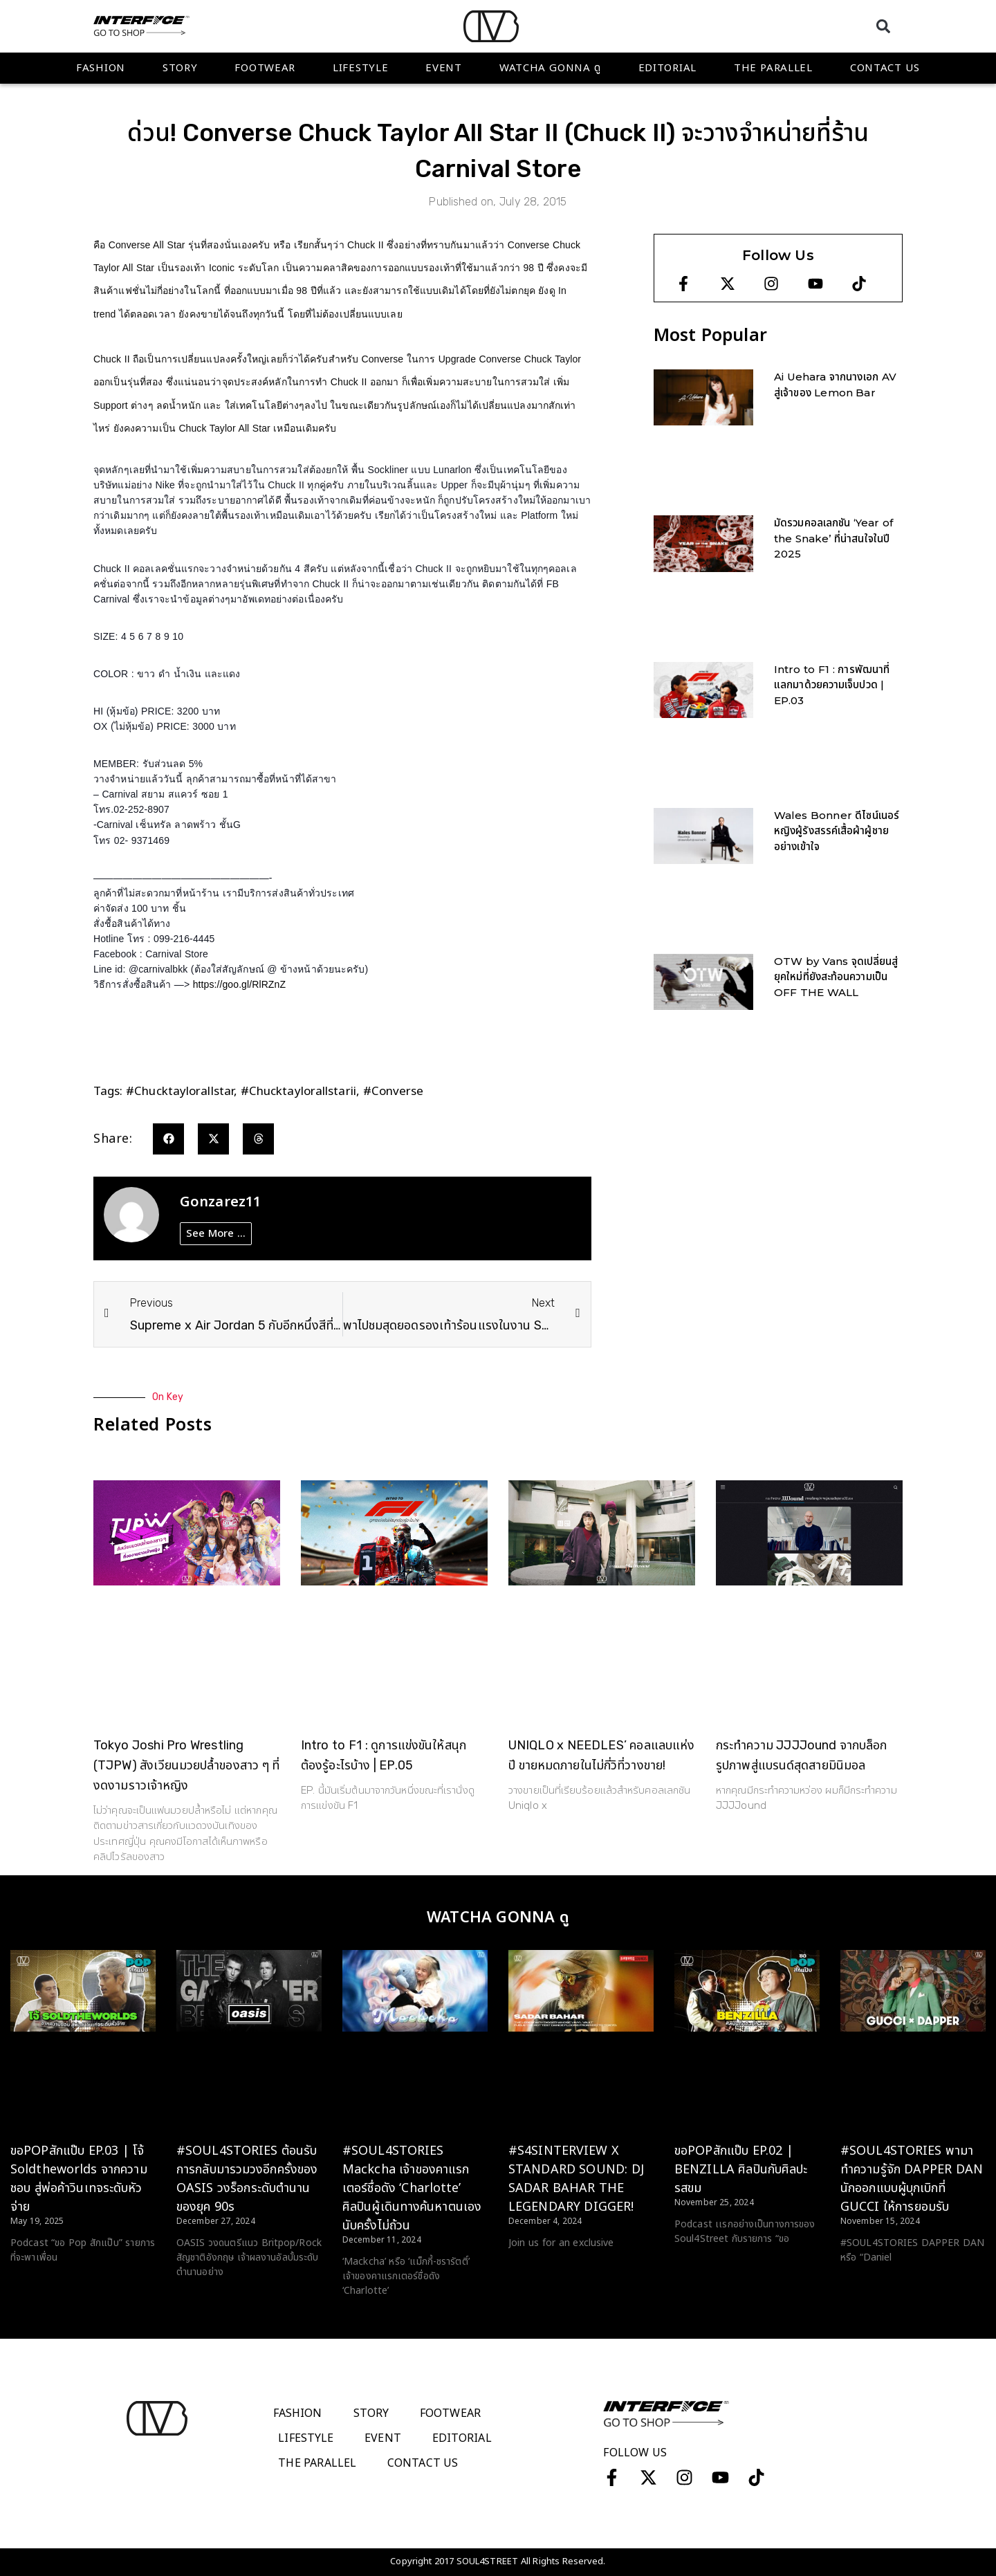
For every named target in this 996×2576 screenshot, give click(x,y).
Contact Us (885, 68)
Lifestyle (360, 68)
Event (443, 68)
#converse (393, 1092)
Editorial (667, 68)
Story (180, 68)
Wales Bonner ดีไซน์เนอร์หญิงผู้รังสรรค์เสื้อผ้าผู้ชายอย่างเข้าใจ (836, 831)
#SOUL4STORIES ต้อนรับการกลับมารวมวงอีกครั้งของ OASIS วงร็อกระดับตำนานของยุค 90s (246, 2179)
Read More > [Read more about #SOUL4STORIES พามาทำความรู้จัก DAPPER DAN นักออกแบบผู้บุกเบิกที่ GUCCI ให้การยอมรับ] (868, 2283)
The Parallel (773, 68)
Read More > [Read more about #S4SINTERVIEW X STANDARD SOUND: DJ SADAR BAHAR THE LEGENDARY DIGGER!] (536, 2269)
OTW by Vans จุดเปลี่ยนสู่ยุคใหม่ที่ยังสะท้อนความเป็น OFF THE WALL (836, 977)
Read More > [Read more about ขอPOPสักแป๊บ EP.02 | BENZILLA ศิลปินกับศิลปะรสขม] (702, 2264)
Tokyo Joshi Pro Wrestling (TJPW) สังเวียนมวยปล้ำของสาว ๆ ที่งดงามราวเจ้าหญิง (186, 1765)
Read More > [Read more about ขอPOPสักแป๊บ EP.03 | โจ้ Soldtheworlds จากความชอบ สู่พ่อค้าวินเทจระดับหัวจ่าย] (38, 2283)
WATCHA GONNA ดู (550, 68)
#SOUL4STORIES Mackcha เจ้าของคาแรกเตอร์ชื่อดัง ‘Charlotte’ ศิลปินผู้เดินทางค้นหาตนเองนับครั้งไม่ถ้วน (411, 2188)
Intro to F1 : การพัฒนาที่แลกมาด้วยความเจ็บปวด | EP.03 (831, 685)
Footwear (264, 68)
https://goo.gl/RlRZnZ (239, 984)
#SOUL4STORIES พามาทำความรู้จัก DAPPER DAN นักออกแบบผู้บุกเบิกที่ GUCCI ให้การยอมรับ (911, 2179)
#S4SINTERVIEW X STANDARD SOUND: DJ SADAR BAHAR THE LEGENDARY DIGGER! (576, 2179)
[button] (883, 26)
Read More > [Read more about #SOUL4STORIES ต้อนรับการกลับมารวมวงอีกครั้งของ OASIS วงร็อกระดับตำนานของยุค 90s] (204, 2298)
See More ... (216, 1234)
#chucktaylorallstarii (298, 1092)
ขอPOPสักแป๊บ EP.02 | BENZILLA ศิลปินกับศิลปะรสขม (740, 2170)
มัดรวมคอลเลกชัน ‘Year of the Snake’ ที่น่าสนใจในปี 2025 (833, 538)
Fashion (100, 68)
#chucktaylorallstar (180, 1092)
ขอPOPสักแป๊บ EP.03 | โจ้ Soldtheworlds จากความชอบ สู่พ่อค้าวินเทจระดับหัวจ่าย (78, 2179)
